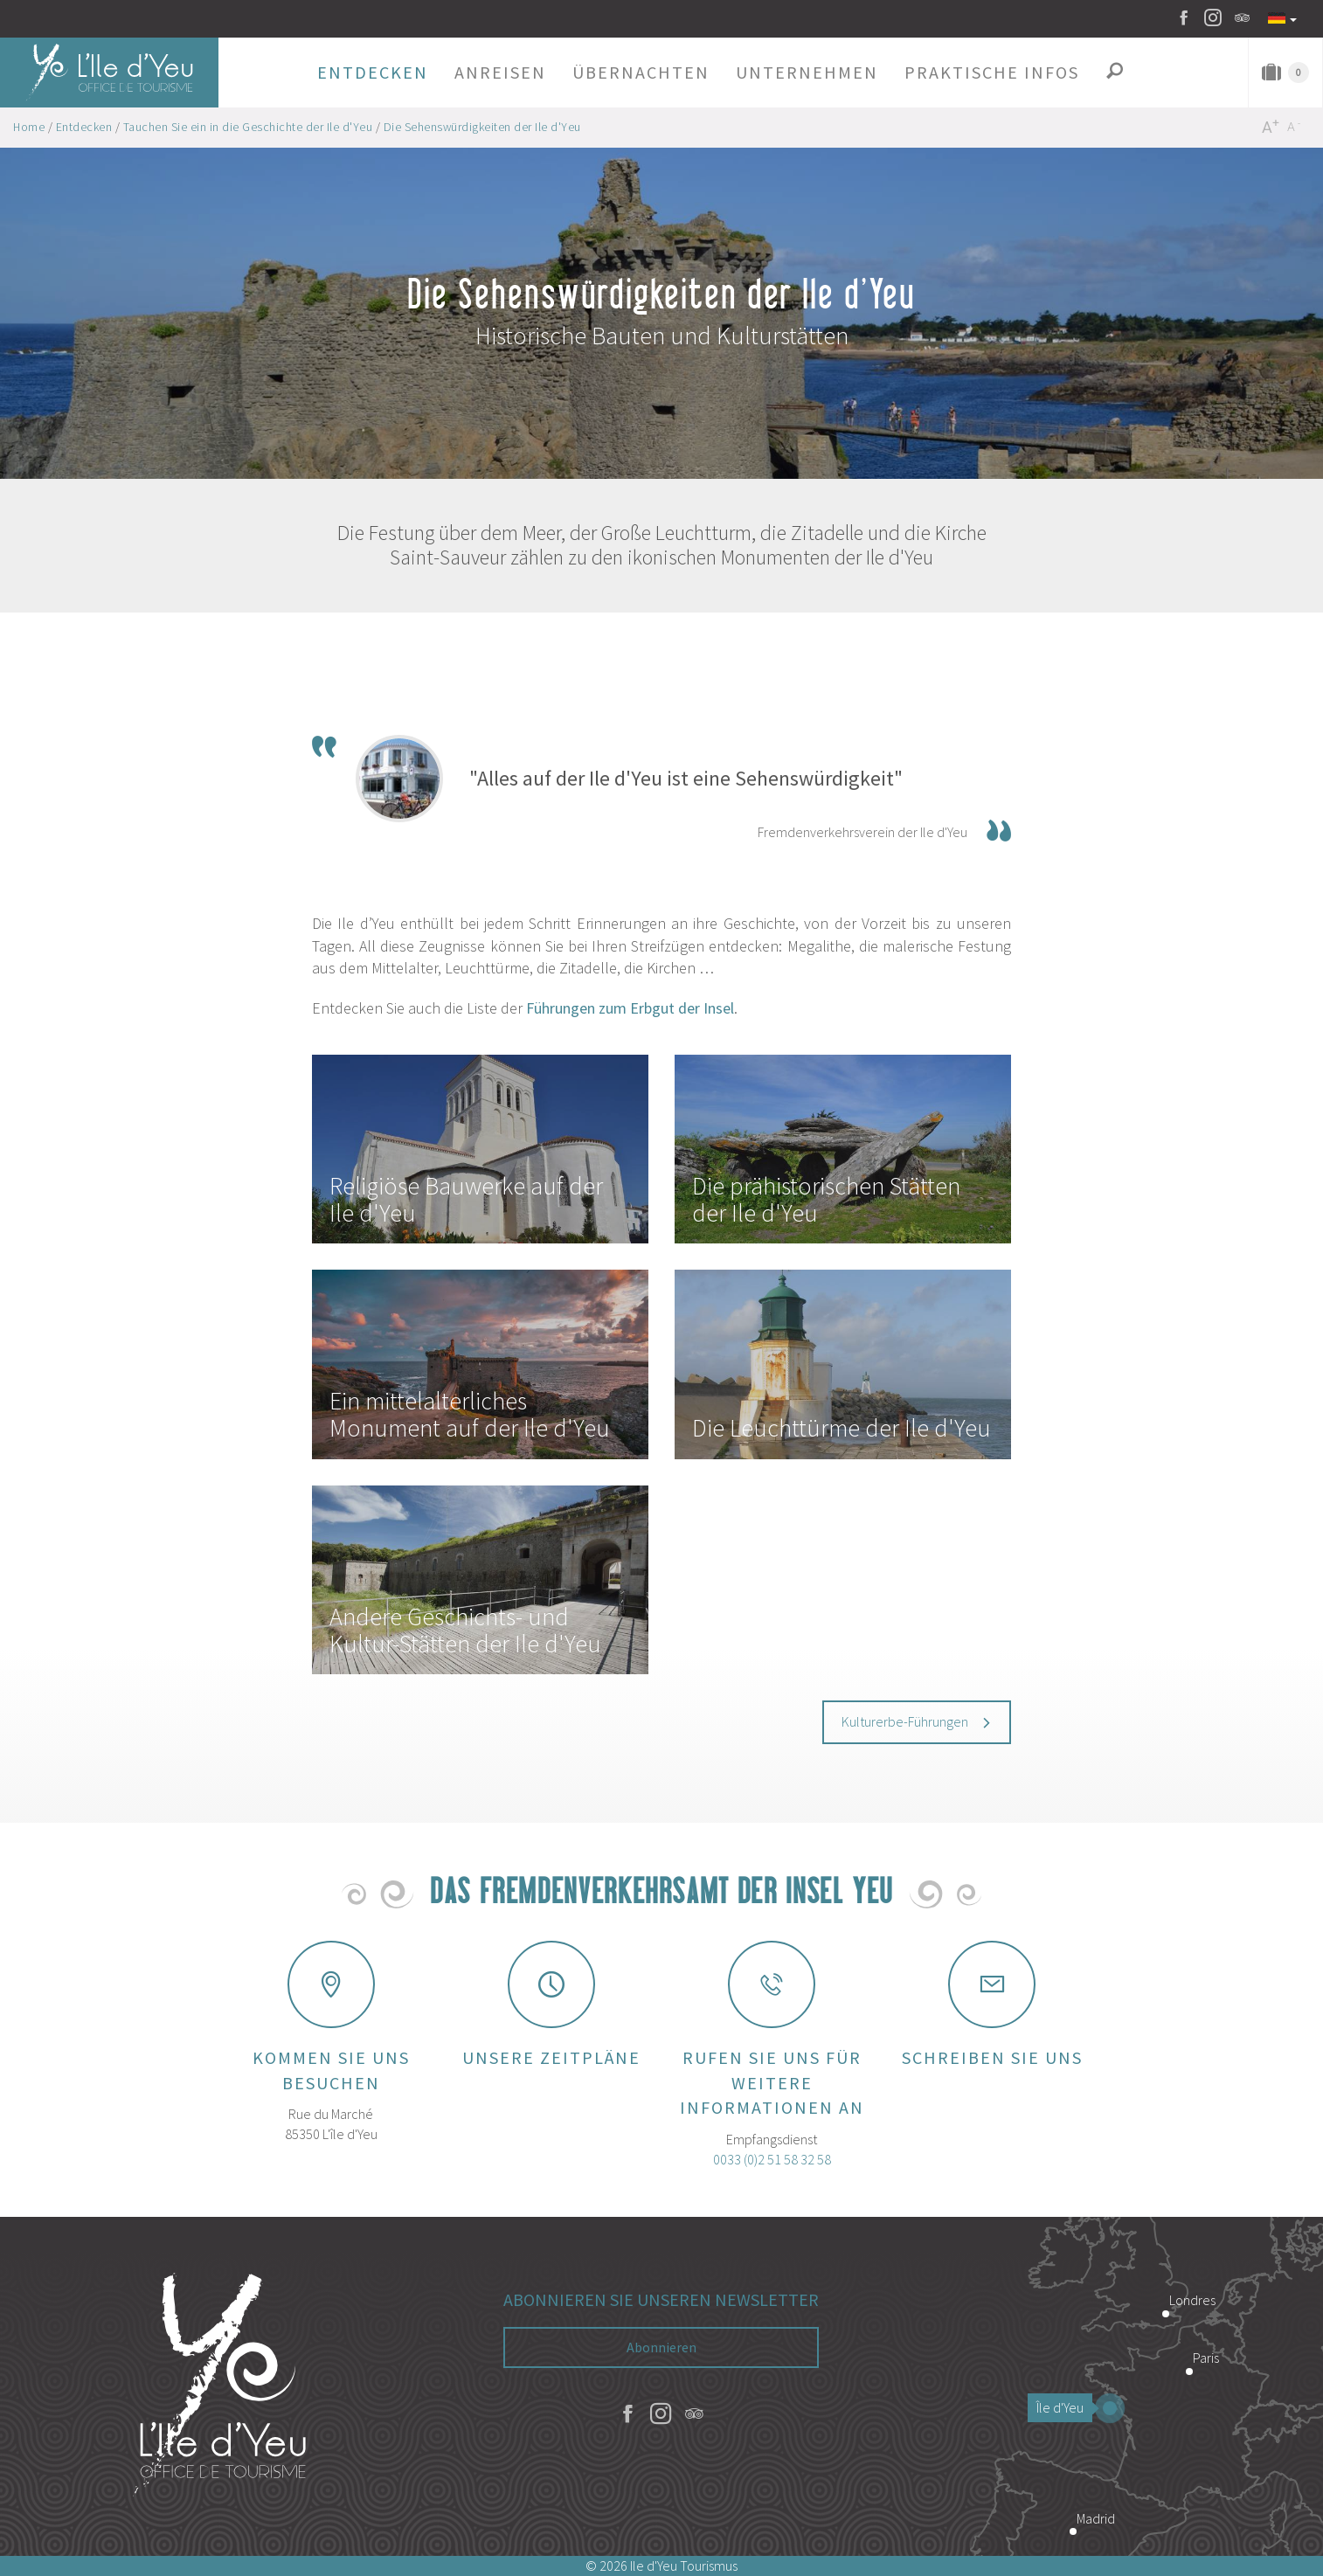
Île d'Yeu (1064, 2407)
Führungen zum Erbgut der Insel (630, 1008)
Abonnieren (661, 2347)
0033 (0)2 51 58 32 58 (772, 2159)
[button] (372, 72)
